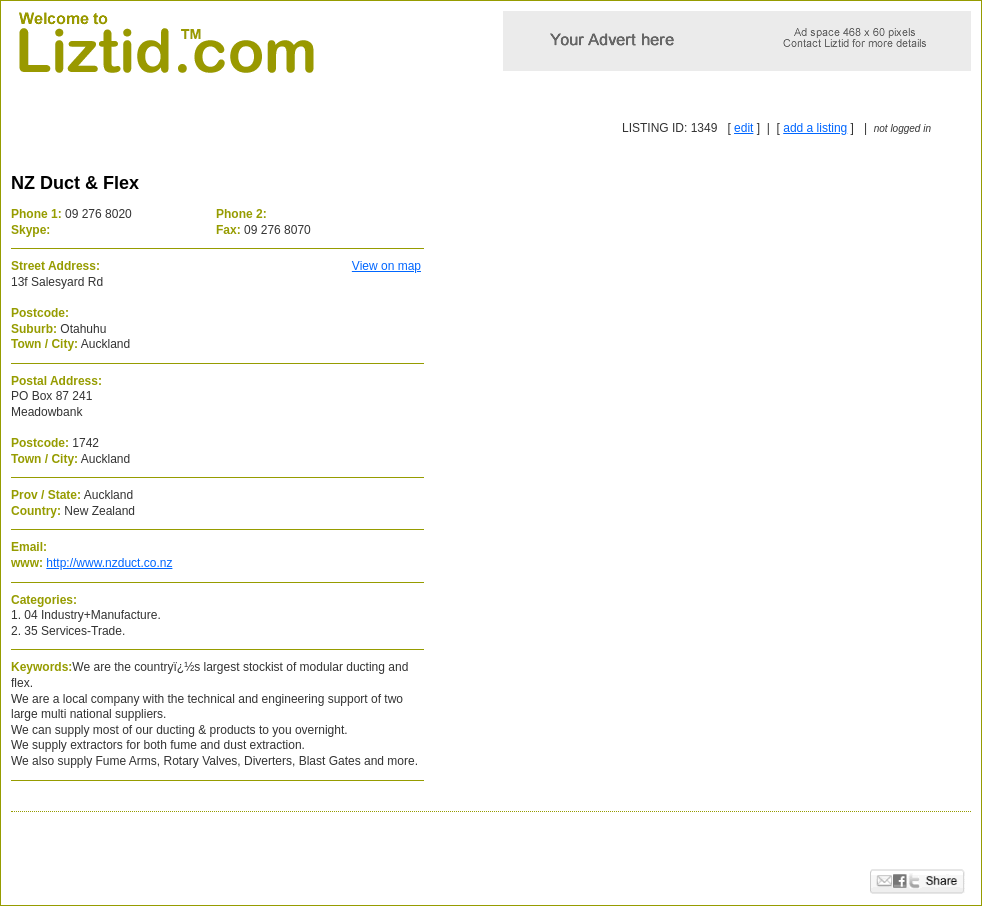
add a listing (815, 128)
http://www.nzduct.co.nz (109, 563)
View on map (386, 266)
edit (743, 128)
